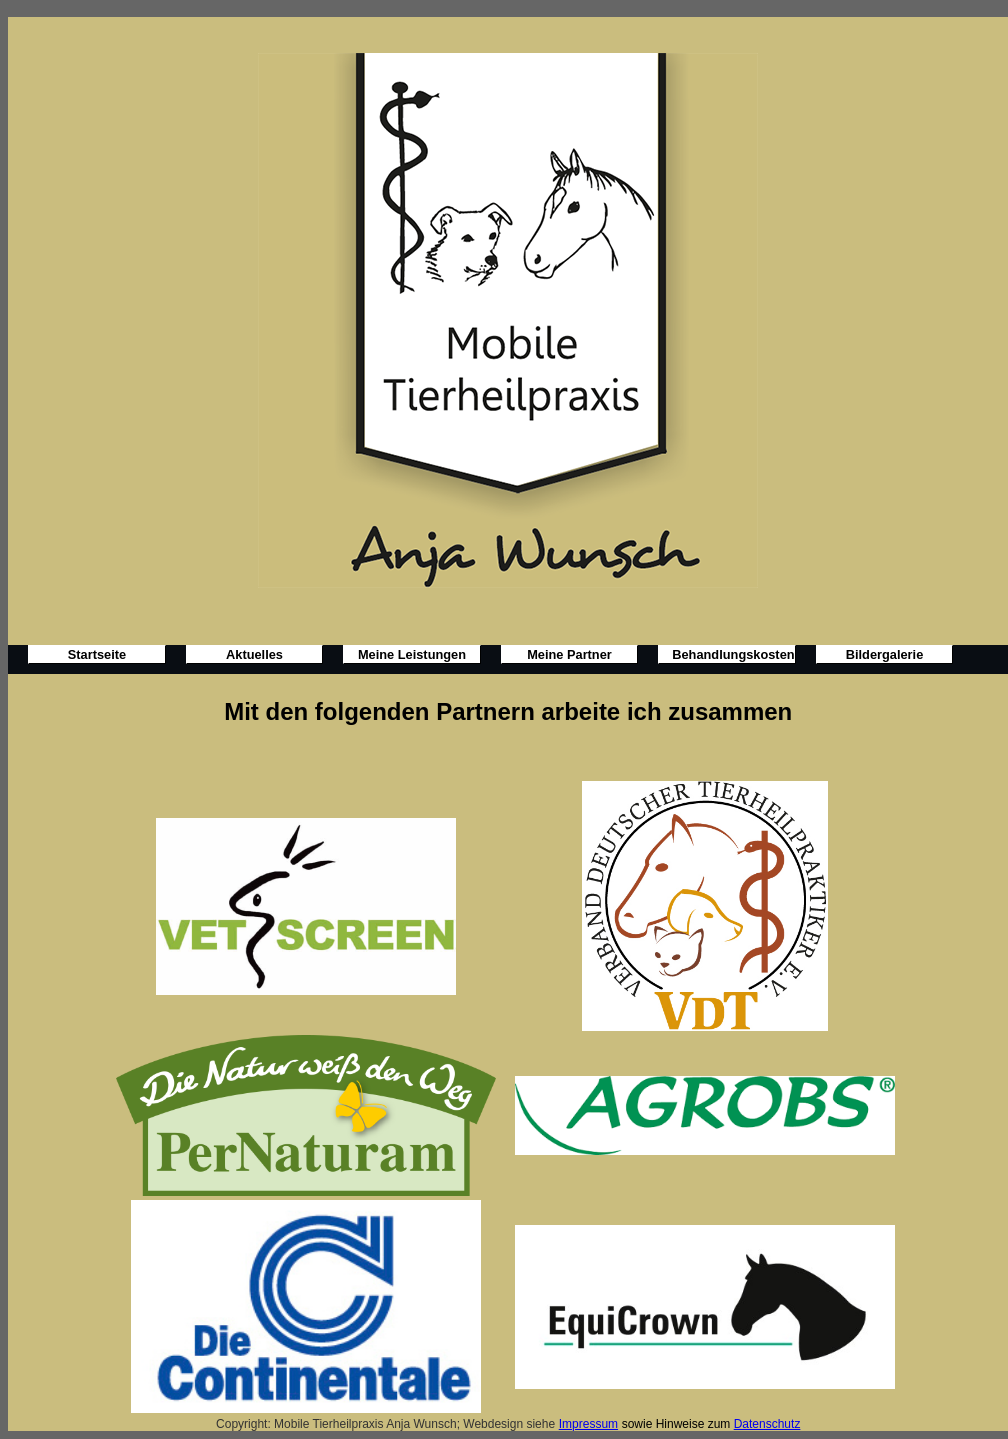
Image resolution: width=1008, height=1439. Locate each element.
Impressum (588, 1424)
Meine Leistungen (412, 654)
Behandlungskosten (733, 654)
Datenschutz (767, 1424)
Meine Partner (569, 654)
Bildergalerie (885, 654)
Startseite (97, 654)
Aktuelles (254, 654)
